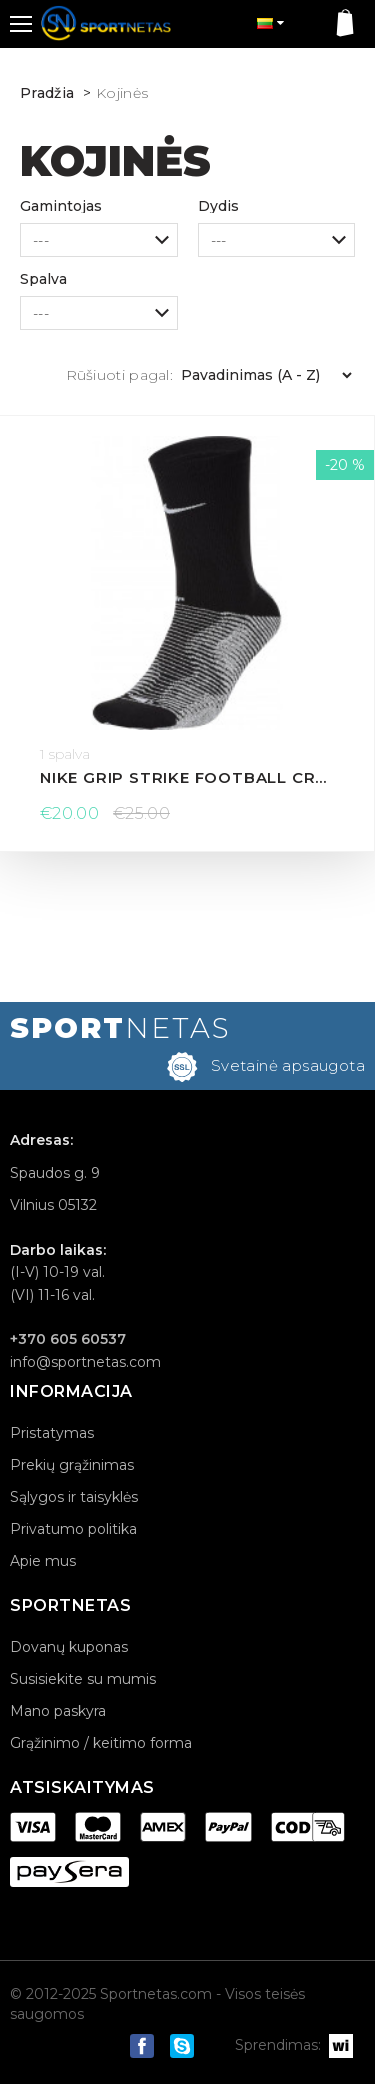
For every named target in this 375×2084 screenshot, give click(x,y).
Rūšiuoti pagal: (120, 375)
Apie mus (43, 1561)
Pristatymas (52, 1433)
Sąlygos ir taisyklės (74, 1497)
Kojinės (122, 93)
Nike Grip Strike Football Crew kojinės (187, 777)
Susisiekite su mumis (83, 1679)
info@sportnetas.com (85, 1362)
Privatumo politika (73, 1529)
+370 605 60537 (68, 1339)
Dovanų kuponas (69, 1647)
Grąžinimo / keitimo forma (101, 1743)
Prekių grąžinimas (72, 1465)
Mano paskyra (58, 1711)
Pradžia (47, 93)
